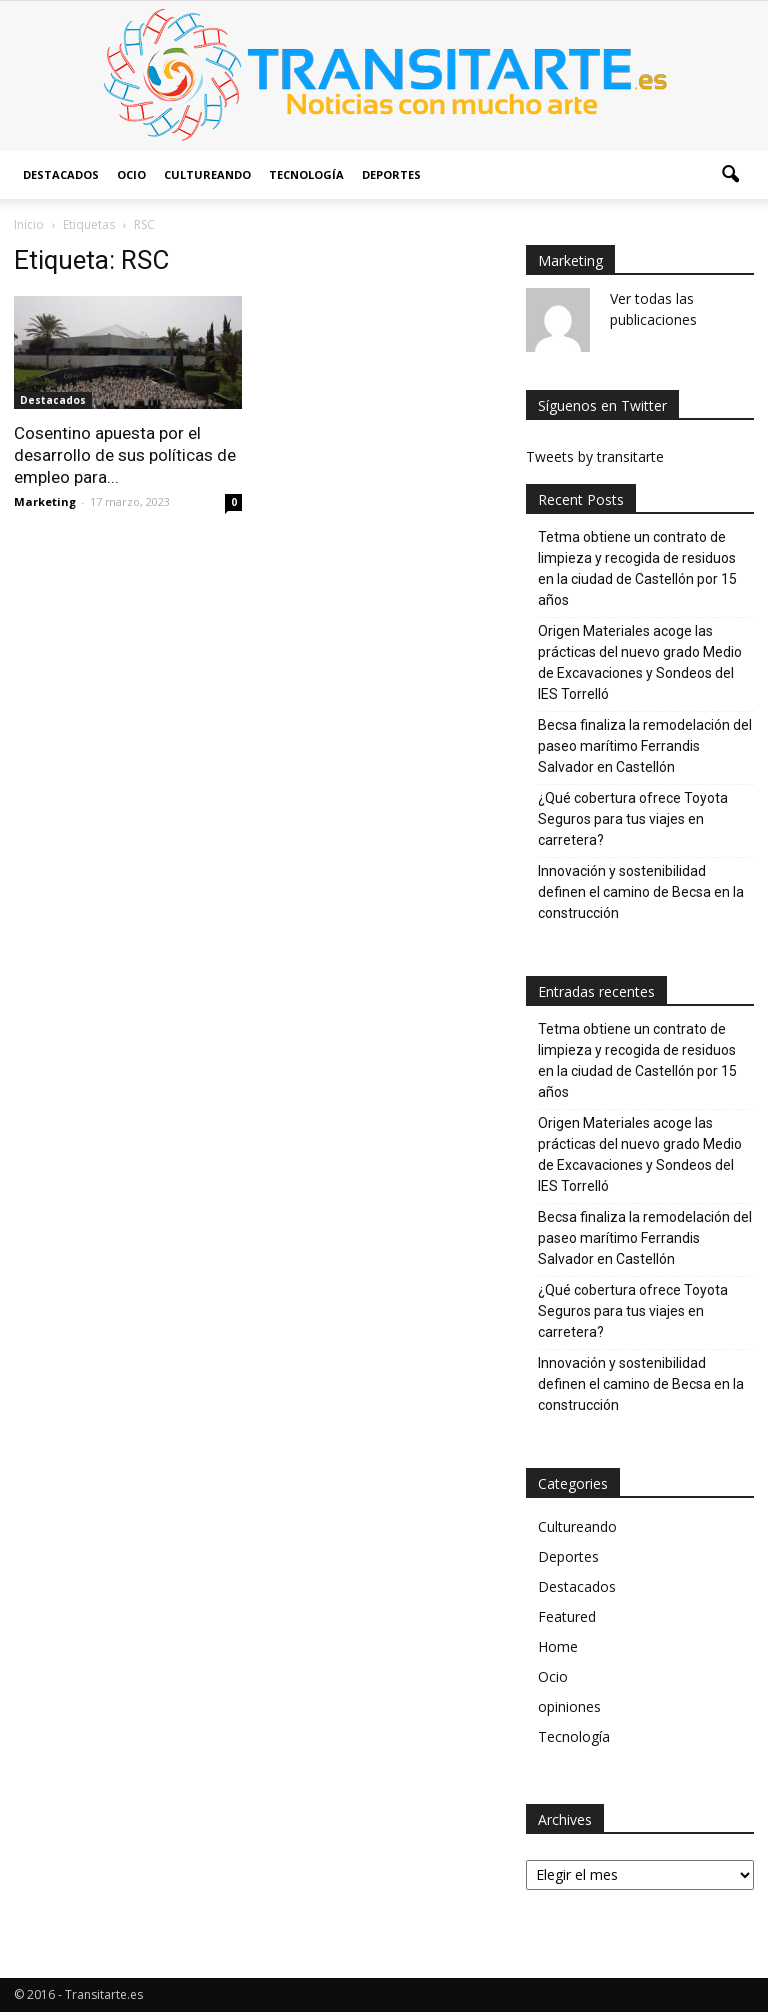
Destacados (61, 174)
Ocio (131, 174)
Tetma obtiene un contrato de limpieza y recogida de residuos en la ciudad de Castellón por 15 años (637, 568)
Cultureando (207, 174)
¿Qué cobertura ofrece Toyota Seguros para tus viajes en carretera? (633, 819)
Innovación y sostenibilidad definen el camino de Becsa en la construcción (641, 892)
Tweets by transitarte (595, 456)
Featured (567, 1616)
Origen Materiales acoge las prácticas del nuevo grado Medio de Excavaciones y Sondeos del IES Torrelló (640, 662)
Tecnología (306, 174)
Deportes (391, 174)
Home (558, 1646)
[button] (730, 175)
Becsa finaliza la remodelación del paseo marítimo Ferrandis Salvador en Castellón (645, 746)
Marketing (45, 501)
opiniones (569, 1706)
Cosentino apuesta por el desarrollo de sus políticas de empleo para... (125, 455)
